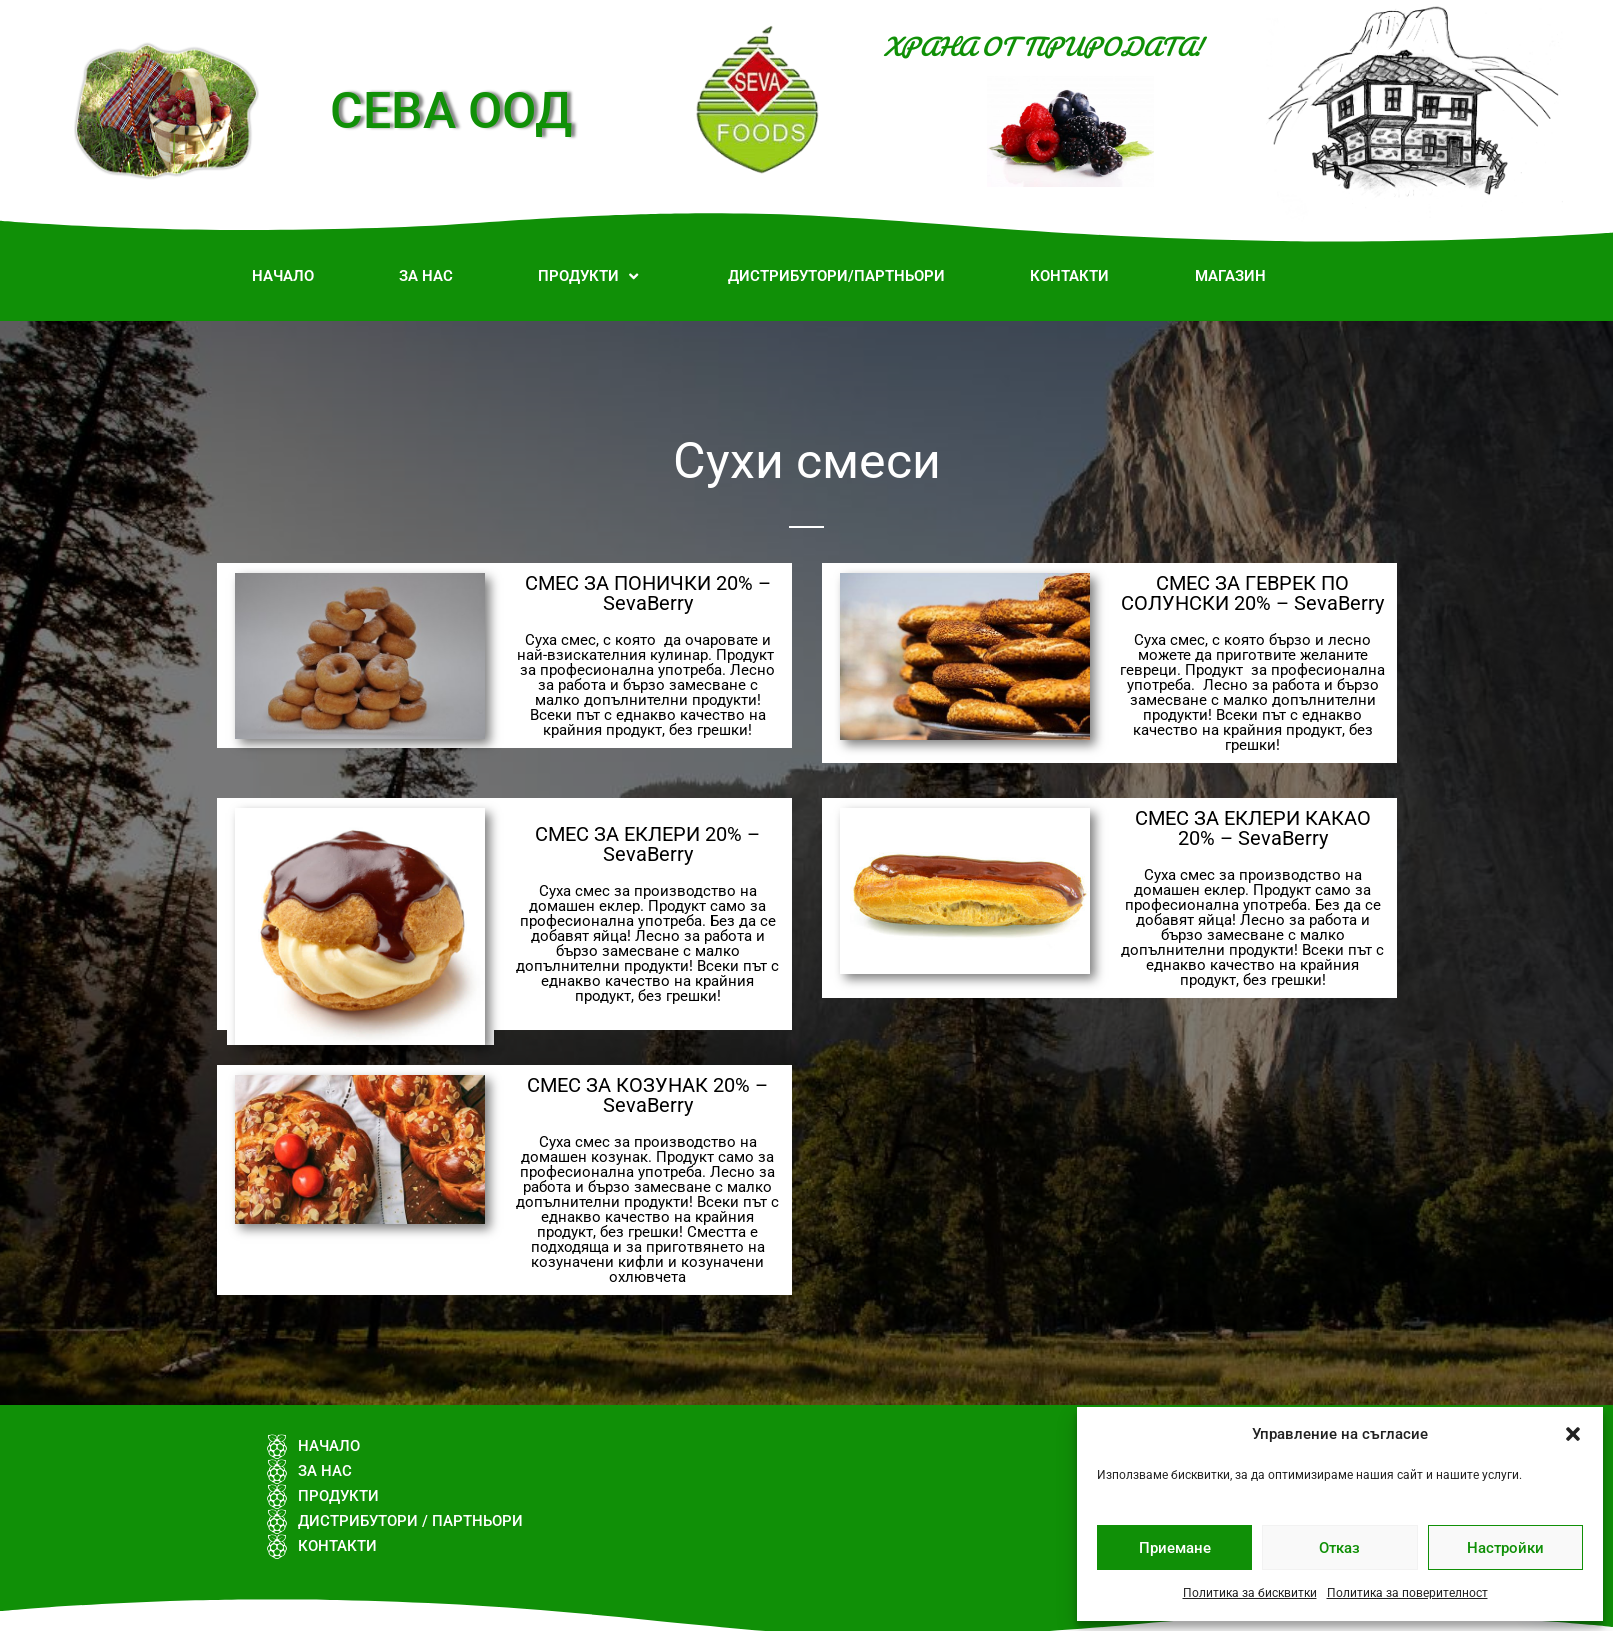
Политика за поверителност (1407, 1593)
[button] (1573, 1434)
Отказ (1339, 1548)
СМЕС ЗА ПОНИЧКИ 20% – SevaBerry (648, 593)
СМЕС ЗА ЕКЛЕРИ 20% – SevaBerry (647, 844)
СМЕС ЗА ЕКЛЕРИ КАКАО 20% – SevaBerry (1253, 828)
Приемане (1175, 1548)
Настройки (1505, 1548)
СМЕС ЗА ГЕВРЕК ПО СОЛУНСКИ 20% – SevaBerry (1252, 593)
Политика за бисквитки (1250, 1593)
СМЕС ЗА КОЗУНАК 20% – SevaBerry (647, 1095)
